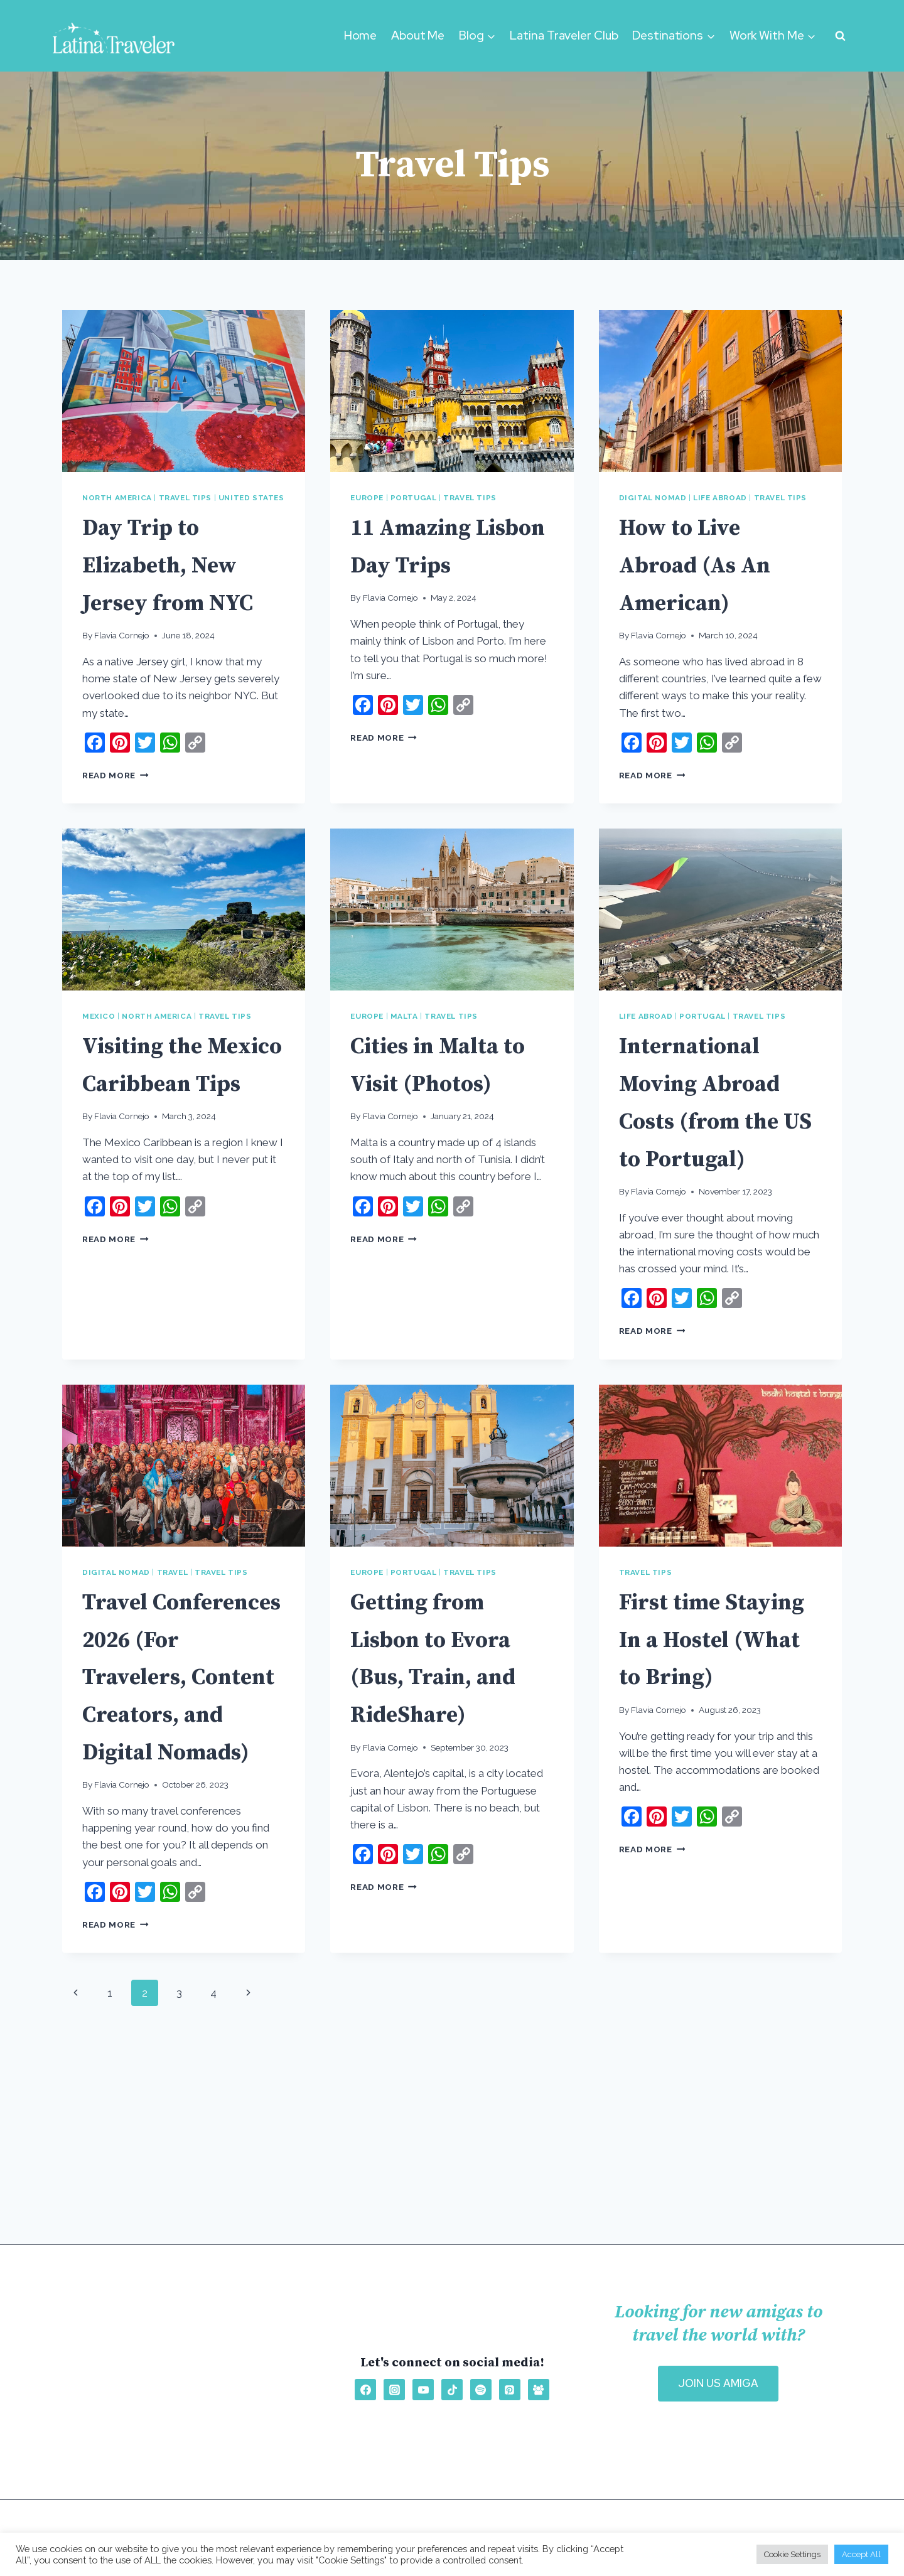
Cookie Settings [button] (792, 2554)
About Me (417, 35)
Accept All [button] (861, 2554)
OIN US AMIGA (718, 2383)
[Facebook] (365, 2389)
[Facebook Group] (538, 2389)
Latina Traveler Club (564, 35)
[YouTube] (423, 2389)
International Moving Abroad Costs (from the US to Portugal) (718, 1157)
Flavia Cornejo (121, 673)
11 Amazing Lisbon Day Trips (428, 564)
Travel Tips (185, 497)
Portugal (413, 497)
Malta (404, 1053)
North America (117, 497)
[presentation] (183, 391)
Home (360, 35)
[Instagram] (394, 2389)
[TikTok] (452, 2389)
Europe (367, 497)
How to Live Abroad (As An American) (714, 564)
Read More (115, 812)
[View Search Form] (840, 35)
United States (251, 497)
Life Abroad (720, 497)
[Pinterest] (509, 2389)
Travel (172, 1647)
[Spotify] (481, 2389)
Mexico (99, 1053)
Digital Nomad (653, 497)
